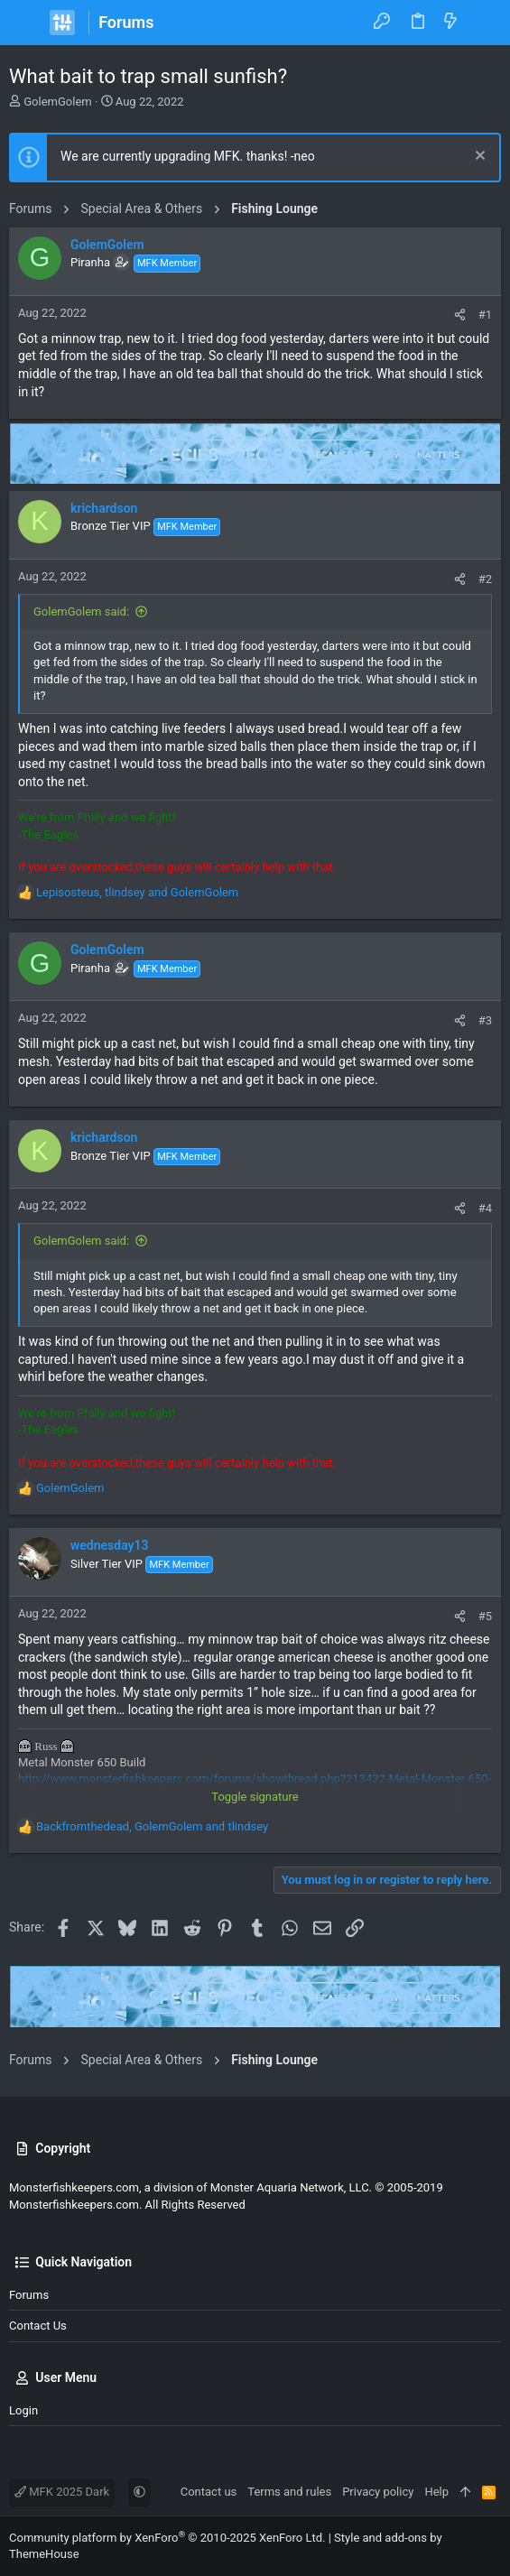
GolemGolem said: (81, 611)
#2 (485, 579)
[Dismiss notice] (478, 157)
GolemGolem (57, 101)
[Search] (483, 22)
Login (23, 2410)
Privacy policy (377, 2491)
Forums (29, 2295)
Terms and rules (289, 2491)
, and (137, 892)
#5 (485, 1616)
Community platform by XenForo (167, 2537)
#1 (485, 314)
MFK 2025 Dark (61, 2491)
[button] (27, 22)
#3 (485, 1020)
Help (436, 2491)
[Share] (460, 314)
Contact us (38, 2325)
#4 (485, 1208)
